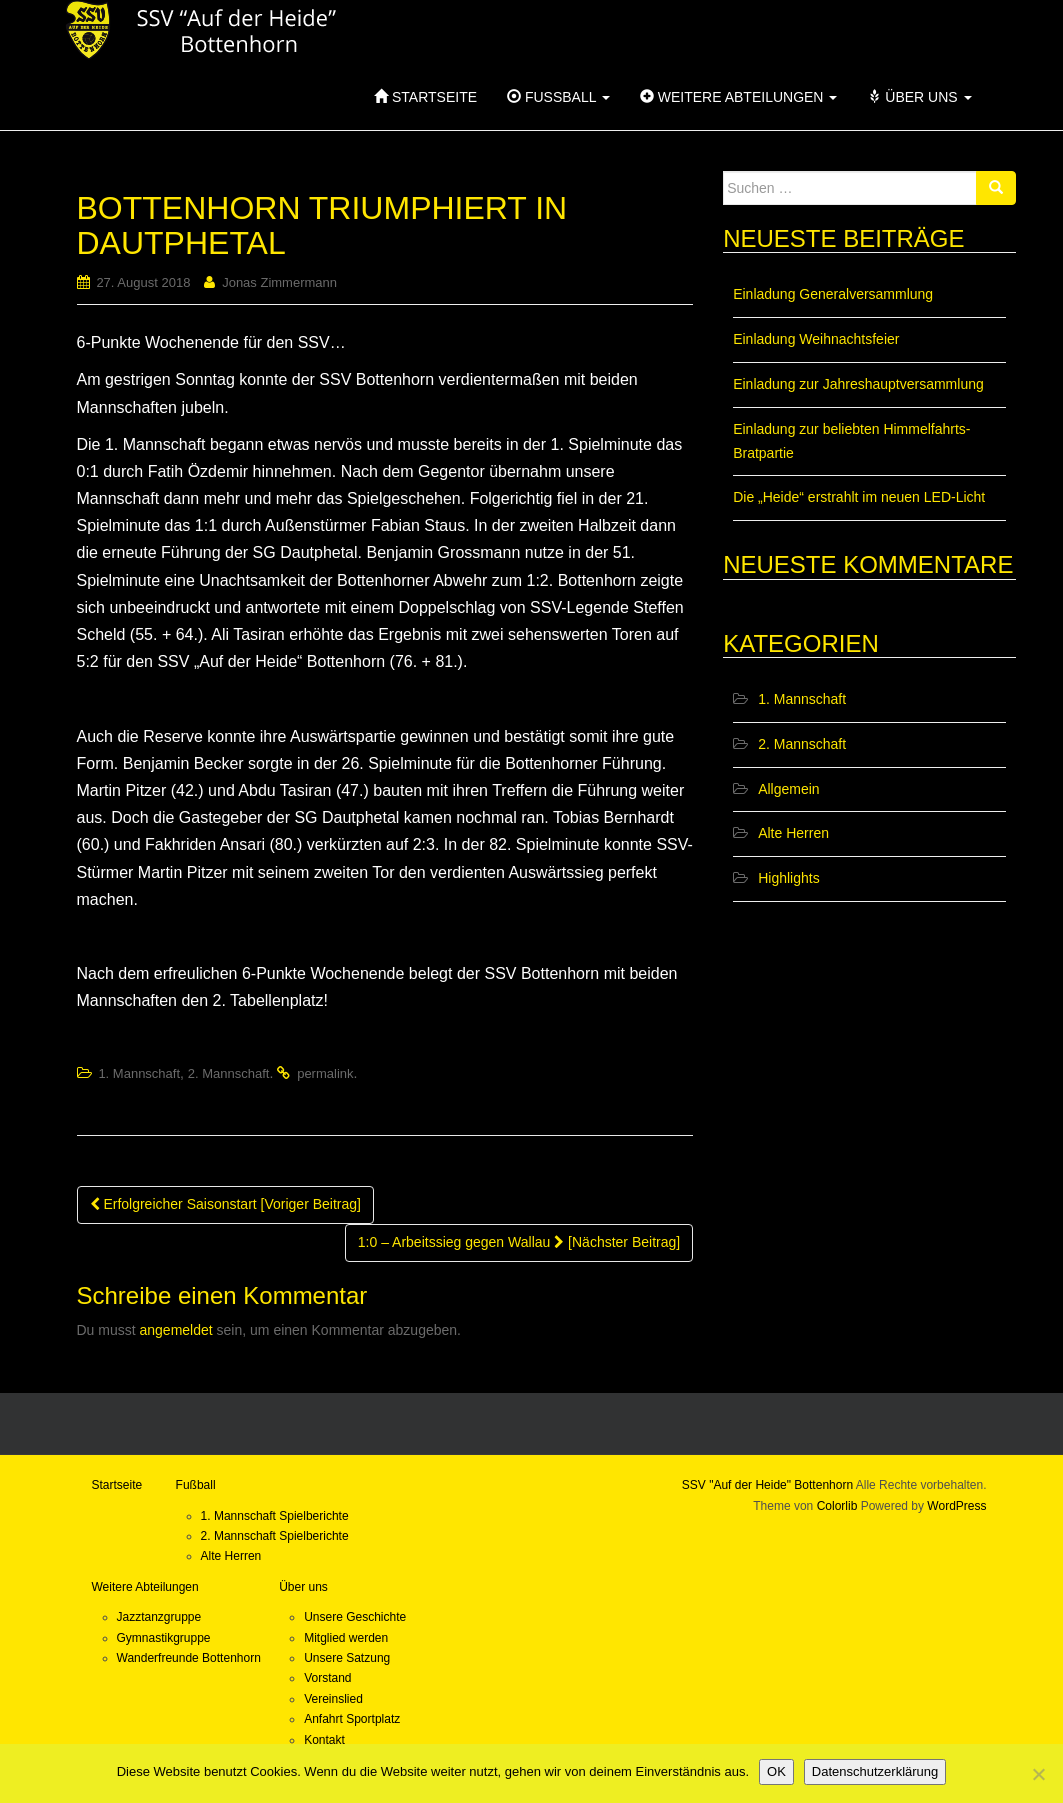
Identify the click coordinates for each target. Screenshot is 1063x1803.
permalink (325, 1073)
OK (776, 1771)
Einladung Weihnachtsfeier (816, 339)
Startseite (425, 97)
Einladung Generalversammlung (833, 294)
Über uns (919, 97)
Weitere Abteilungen (738, 97)
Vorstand (327, 1678)
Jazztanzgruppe (159, 1617)
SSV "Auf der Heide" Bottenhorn (767, 1485)
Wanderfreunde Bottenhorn (189, 1658)
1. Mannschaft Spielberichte (275, 1516)
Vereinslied (333, 1699)
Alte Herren (793, 833)
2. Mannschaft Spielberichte (275, 1536)
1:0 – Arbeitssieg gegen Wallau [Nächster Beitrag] (519, 1242)
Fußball (558, 97)
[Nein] (1038, 1774)
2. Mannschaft (229, 1073)
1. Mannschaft (139, 1073)
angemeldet (176, 1330)
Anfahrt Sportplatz (352, 1719)
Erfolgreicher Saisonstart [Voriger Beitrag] (225, 1204)
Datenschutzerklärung (875, 1771)
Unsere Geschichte (355, 1617)
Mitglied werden (346, 1638)
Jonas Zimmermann (279, 282)
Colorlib (837, 1506)
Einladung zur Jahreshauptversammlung (858, 384)
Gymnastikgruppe (164, 1638)
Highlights (788, 878)
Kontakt (324, 1740)
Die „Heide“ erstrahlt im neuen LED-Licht (859, 497)
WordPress (956, 1506)
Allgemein (788, 789)
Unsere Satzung (347, 1658)
